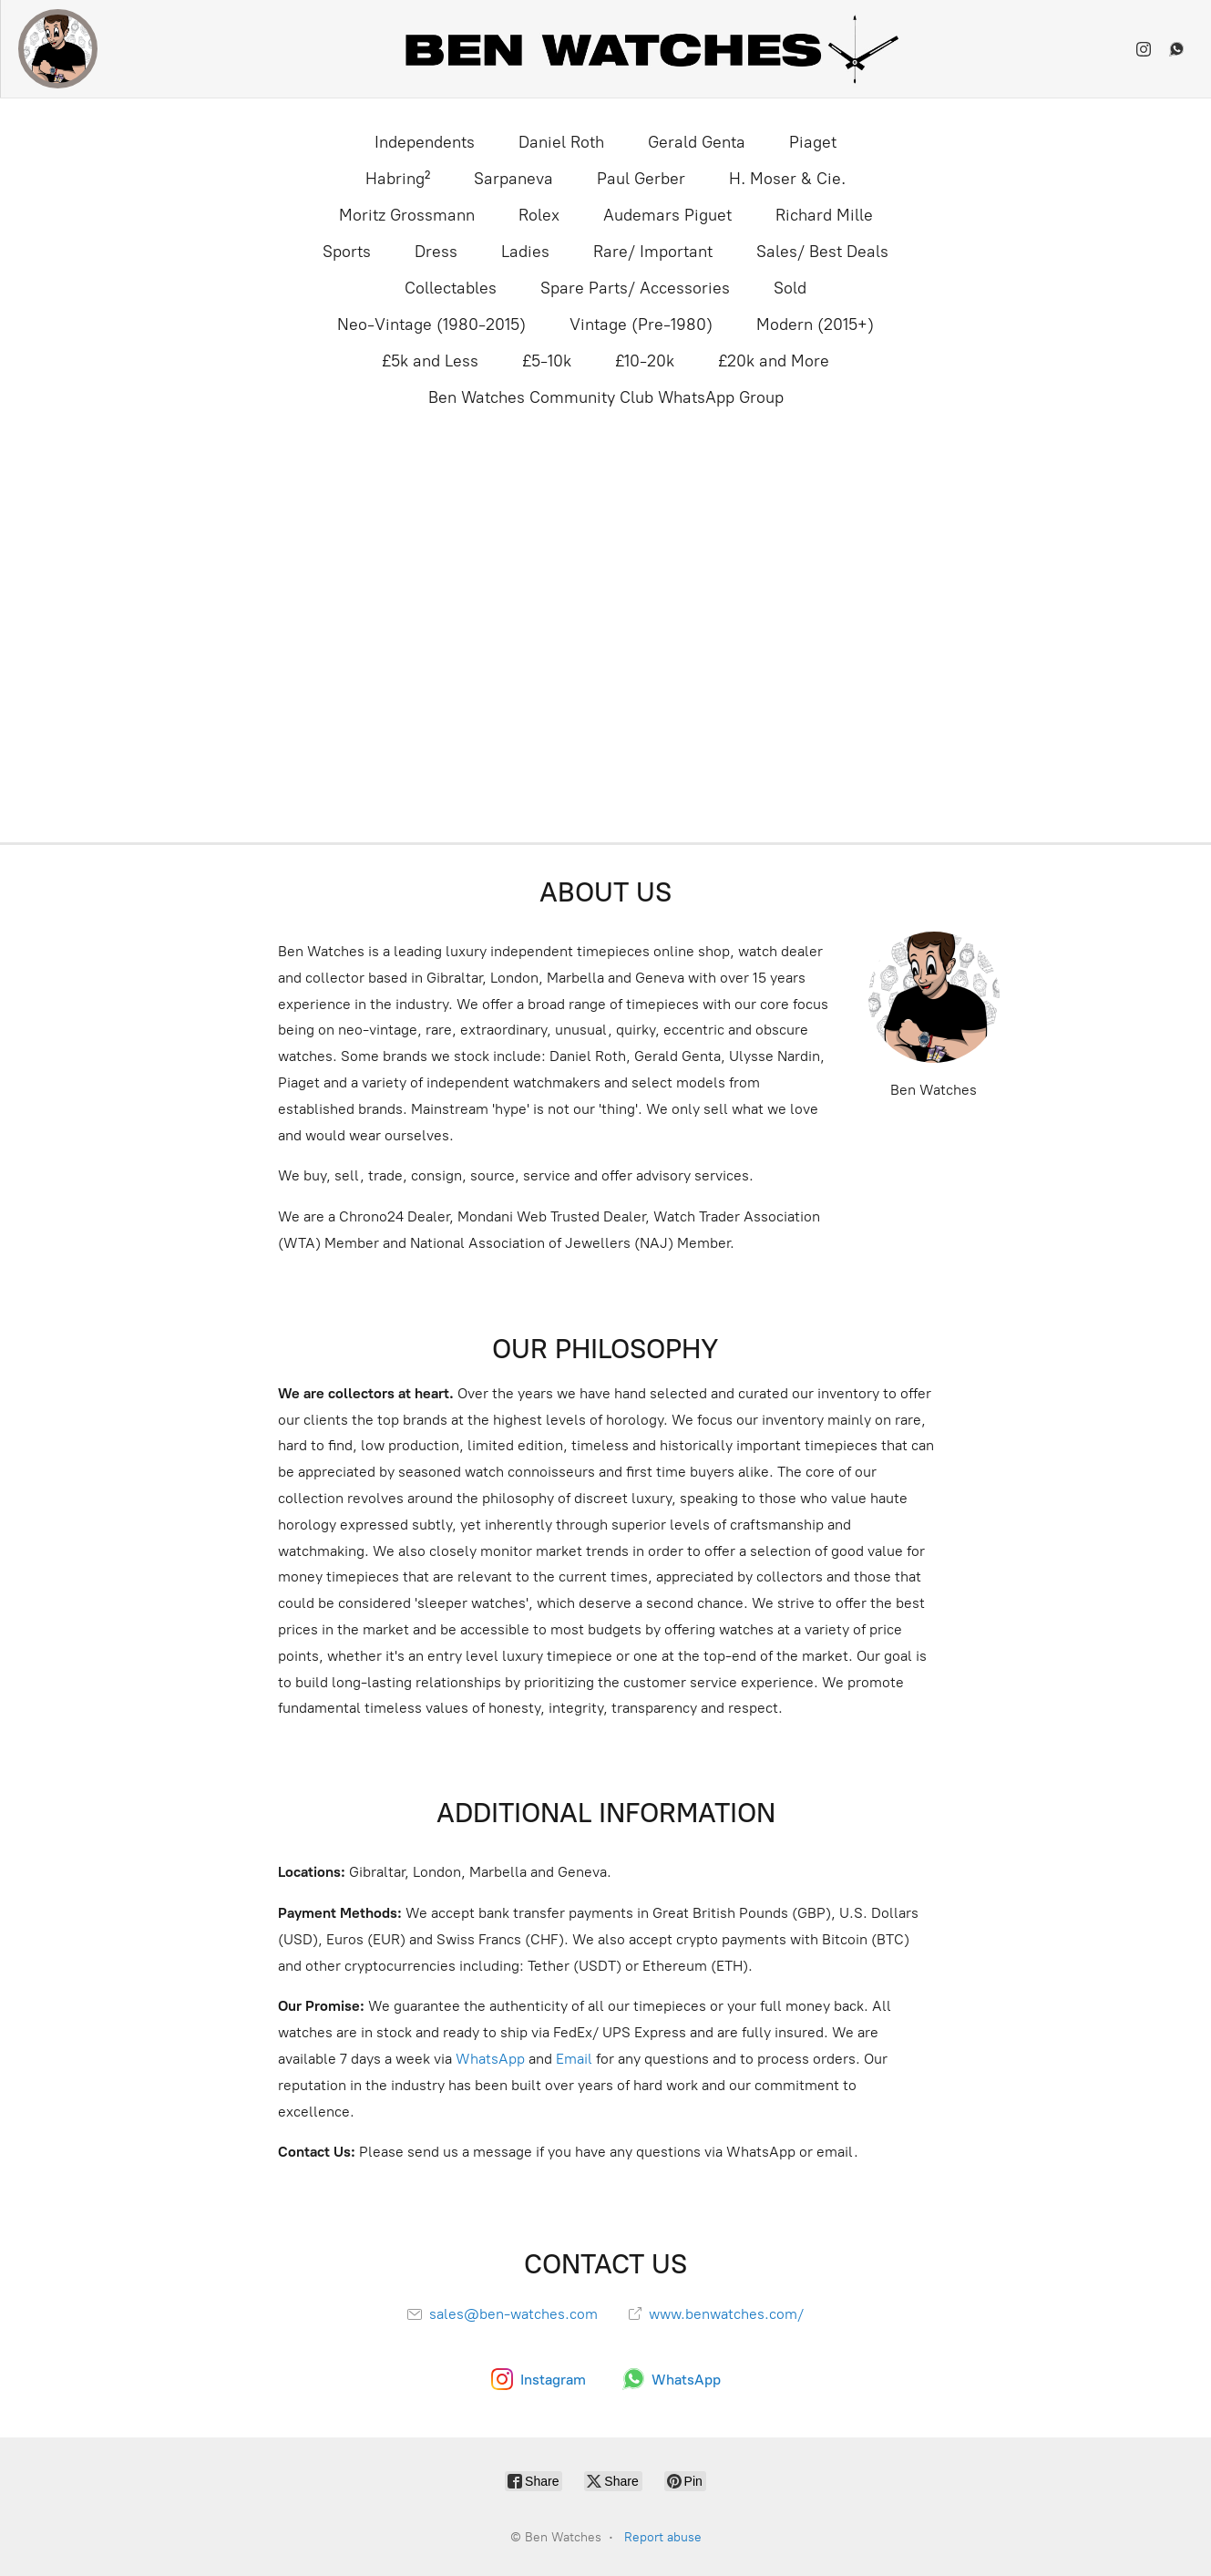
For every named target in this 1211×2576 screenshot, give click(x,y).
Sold (790, 288)
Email (574, 2058)
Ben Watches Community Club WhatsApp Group (606, 397)
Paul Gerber (641, 179)
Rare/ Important (653, 252)
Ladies (525, 252)
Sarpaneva (513, 179)
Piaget (812, 142)
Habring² (397, 179)
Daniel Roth (561, 142)
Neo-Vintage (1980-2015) (431, 324)
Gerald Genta (696, 142)
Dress (436, 252)
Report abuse (663, 2537)
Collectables (451, 288)
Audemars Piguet (667, 215)
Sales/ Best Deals (822, 252)
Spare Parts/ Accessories (635, 288)
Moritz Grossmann (407, 215)
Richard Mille (824, 215)
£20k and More (773, 361)
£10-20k (644, 361)
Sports (347, 252)
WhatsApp (490, 2058)
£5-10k (546, 361)
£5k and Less (430, 361)
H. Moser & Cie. (787, 179)
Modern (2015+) (815, 324)
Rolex (538, 215)
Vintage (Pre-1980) (641, 324)
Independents (425, 142)
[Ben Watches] (57, 48)
